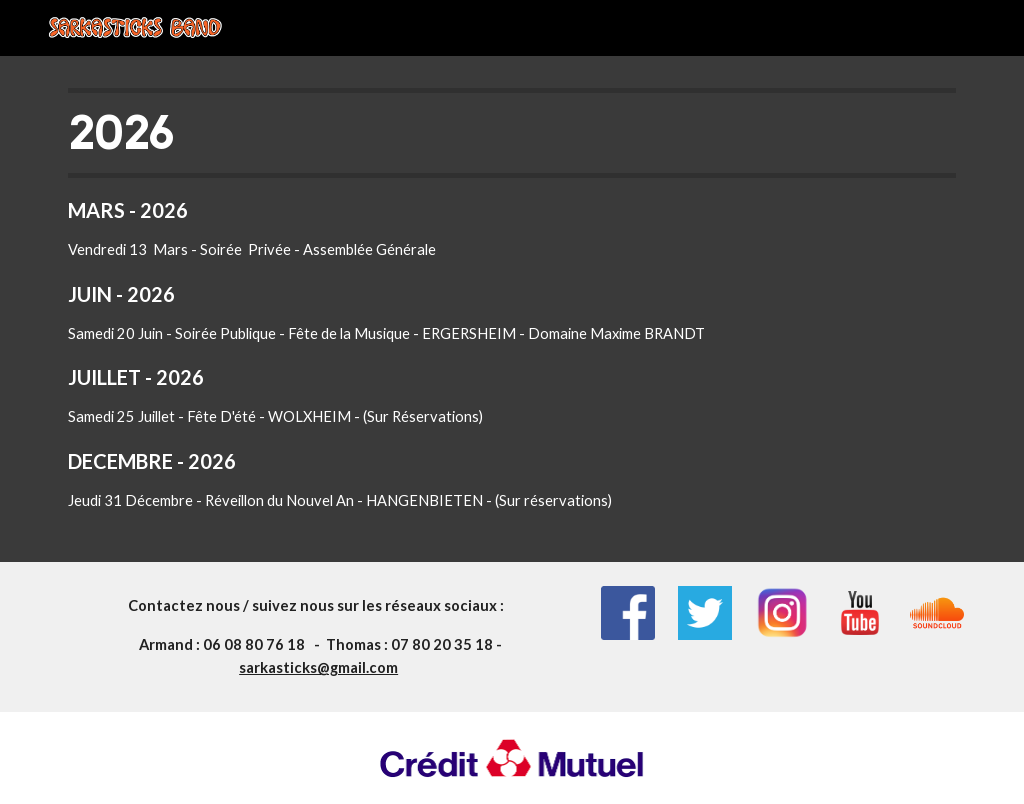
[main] (512, 309)
